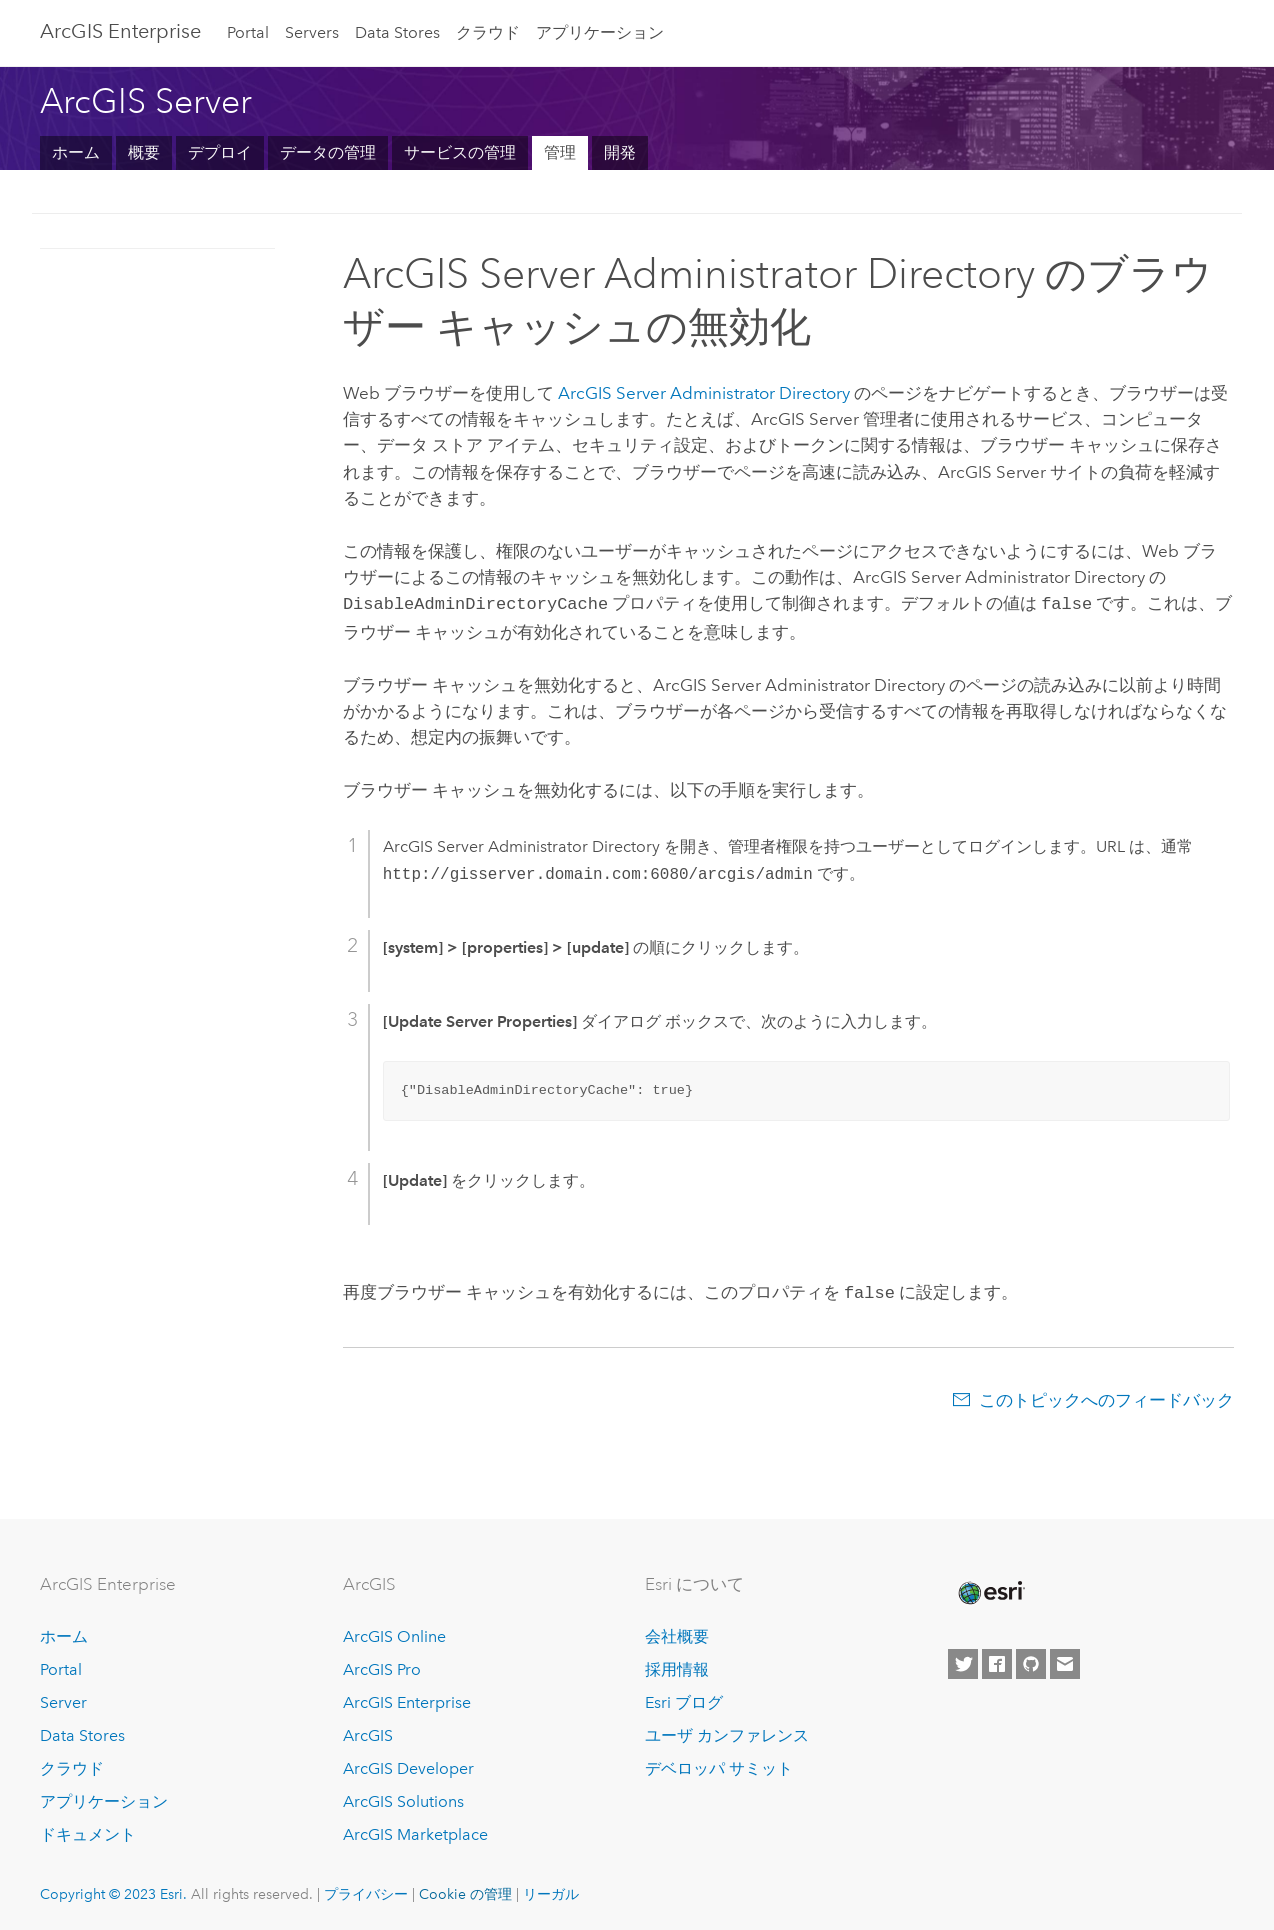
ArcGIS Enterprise (120, 31)
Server (63, 1698)
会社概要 (677, 1633)
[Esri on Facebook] (997, 1660)
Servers (312, 32)
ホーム (76, 152)
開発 (620, 152)
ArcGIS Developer (408, 1764)
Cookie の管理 (465, 1890)
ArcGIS (368, 1731)
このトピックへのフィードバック (1106, 1396)
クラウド (488, 32)
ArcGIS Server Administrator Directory (704, 393)
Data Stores (397, 32)
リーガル (551, 1890)
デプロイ (220, 152)
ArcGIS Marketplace (415, 1830)
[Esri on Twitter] (963, 1660)
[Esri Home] (990, 1589)
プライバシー (366, 1890)
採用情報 (677, 1665)
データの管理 (328, 152)
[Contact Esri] (1065, 1660)
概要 (144, 152)
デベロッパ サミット (719, 1764)
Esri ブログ (684, 1698)
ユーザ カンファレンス (727, 1731)
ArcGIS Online (394, 1633)
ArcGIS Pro (382, 1665)
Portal (248, 32)
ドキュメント (88, 1830)
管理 (560, 152)
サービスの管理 (460, 152)
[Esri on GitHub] (1031, 1660)
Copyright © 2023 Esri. (113, 1890)
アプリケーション (600, 32)
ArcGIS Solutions (403, 1797)
